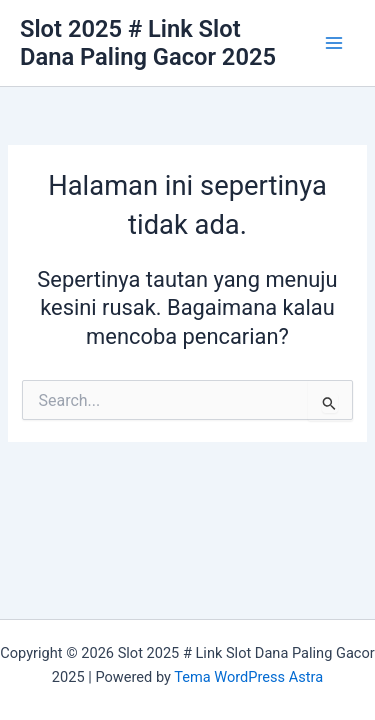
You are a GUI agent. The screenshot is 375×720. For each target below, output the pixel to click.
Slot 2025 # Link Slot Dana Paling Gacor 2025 (148, 43)
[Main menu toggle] (334, 43)
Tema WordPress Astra (248, 677)
